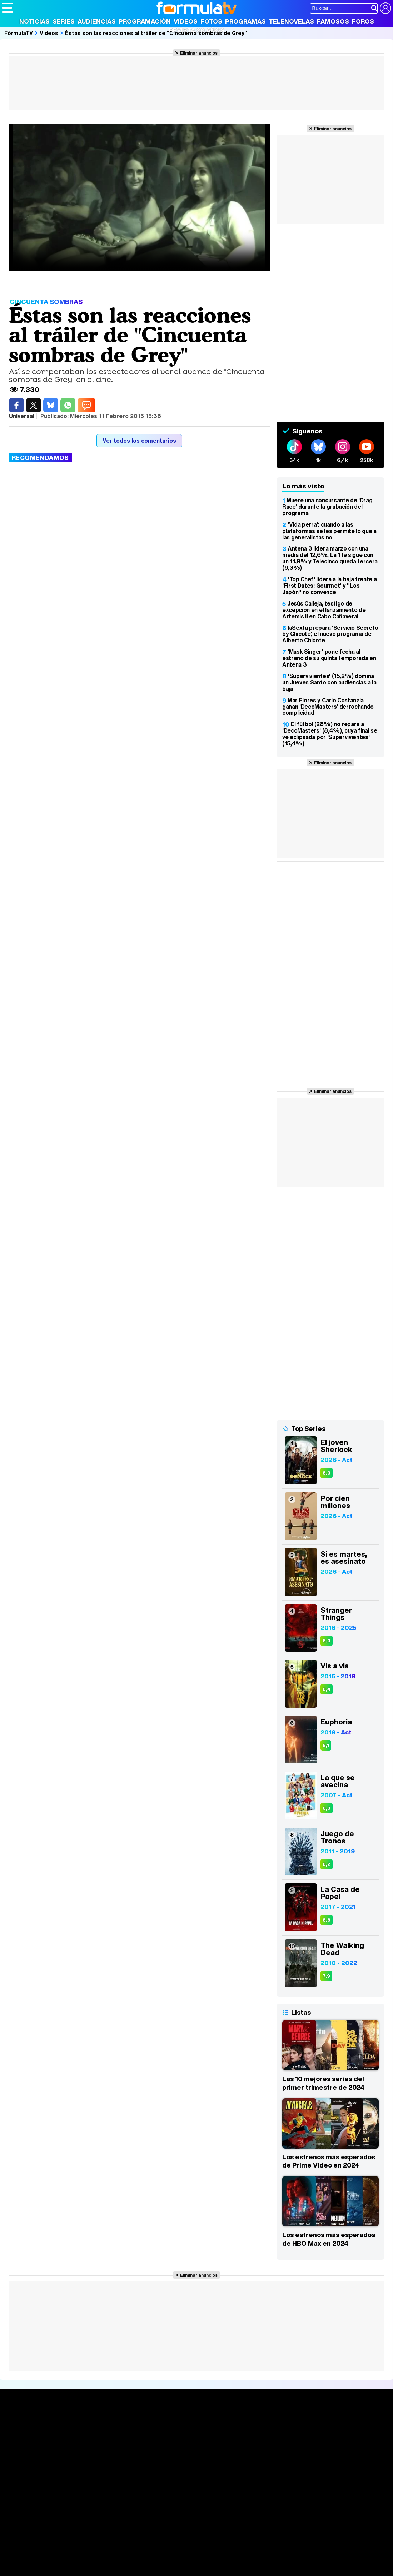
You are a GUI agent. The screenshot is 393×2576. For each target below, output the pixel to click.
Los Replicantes (59, 2538)
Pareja (106, 2557)
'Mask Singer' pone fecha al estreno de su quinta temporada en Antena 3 (329, 658)
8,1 (326, 1745)
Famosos (333, 21)
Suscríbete (329, 2449)
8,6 (326, 1920)
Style (68, 2567)
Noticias (34, 21)
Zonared (182, 2567)
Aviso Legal (58, 2506)
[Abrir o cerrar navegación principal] (7, 8)
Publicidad (243, 2506)
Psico (214, 2557)
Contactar (272, 2506)
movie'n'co (186, 2547)
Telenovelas (291, 21)
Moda (65, 2557)
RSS (294, 2506)
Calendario (96, 2431)
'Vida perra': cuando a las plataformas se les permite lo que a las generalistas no (329, 531)
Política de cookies (153, 2506)
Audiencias (97, 21)
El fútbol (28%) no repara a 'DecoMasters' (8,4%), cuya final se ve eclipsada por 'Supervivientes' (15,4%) (329, 734)
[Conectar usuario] (385, 8)
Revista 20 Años (196, 30)
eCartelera (115, 2547)
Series (64, 21)
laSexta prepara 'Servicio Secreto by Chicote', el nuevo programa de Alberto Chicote (330, 634)
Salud (147, 2557)
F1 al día (114, 2567)
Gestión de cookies (204, 2506)
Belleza (85, 2557)
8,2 (326, 1864)
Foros (363, 21)
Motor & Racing (148, 2567)
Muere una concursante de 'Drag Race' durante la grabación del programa (327, 506)
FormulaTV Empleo (75, 2547)
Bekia (47, 2557)
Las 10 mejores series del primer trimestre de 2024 (323, 2083)
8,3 (326, 1473)
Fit (181, 2557)
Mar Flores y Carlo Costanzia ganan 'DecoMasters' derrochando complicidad (328, 706)
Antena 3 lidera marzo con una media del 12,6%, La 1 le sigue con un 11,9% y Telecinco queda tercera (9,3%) (330, 558)
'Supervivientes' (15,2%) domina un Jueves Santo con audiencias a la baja (329, 682)
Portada (19, 2423)
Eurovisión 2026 (256, 2444)
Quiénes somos (22, 2506)
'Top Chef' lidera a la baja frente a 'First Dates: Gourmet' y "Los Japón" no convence (329, 585)
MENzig (49, 2567)
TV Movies (96, 2446)
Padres (127, 2557)
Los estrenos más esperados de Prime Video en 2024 (328, 2161)
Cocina (166, 2557)
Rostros (324, 2423)
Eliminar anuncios (199, 53)
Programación (145, 21)
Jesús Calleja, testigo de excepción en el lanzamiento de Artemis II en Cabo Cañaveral (323, 610)
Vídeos (186, 21)
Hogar (196, 2557)
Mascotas (237, 2557)
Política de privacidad (101, 2506)
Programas (245, 21)
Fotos (211, 21)
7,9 (326, 1976)
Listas (90, 2438)
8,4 (326, 1689)
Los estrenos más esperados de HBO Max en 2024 (328, 2239)
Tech (95, 2567)
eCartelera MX (151, 2547)
